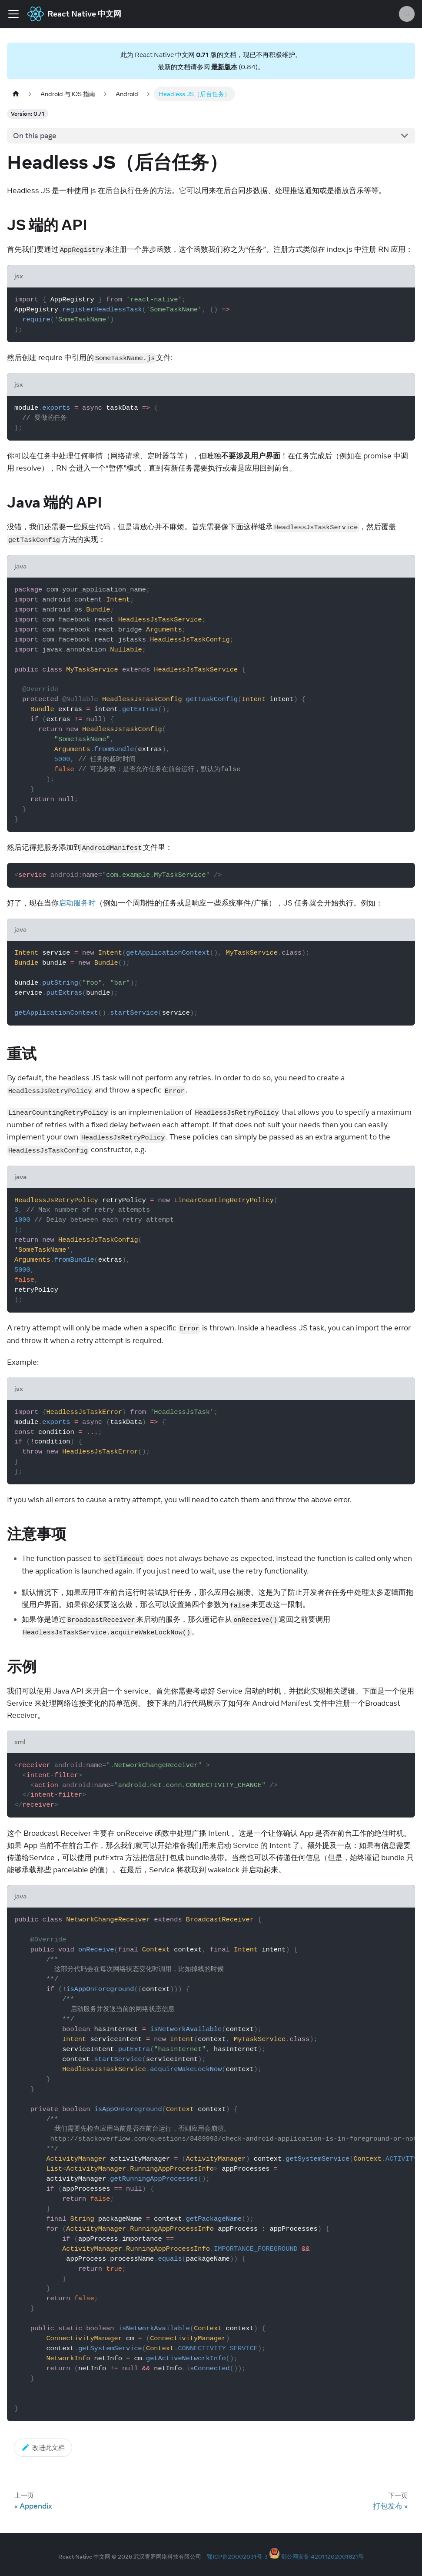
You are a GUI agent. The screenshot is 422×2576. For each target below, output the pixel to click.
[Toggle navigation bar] (13, 13)
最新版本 (224, 67)
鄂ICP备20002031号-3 (237, 2556)
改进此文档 (43, 2447)
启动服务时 (77, 903)
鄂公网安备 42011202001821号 (322, 2556)
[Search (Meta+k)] (407, 14)
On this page (34, 135)
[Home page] (15, 94)
